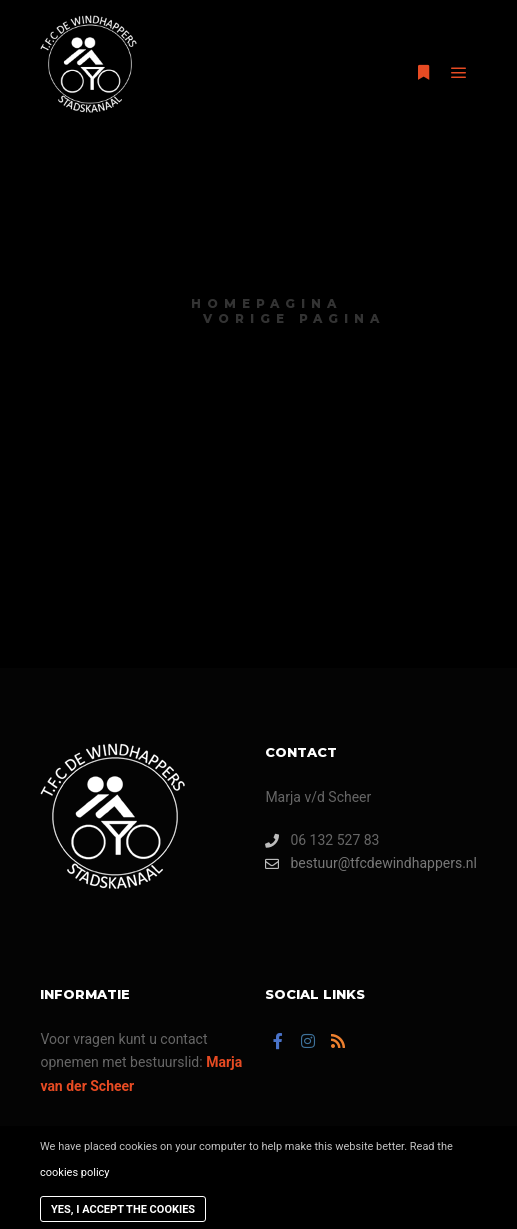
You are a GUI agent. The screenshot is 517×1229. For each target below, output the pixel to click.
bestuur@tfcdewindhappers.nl (371, 863)
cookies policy (75, 1172)
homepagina (266, 303)
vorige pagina (294, 318)
